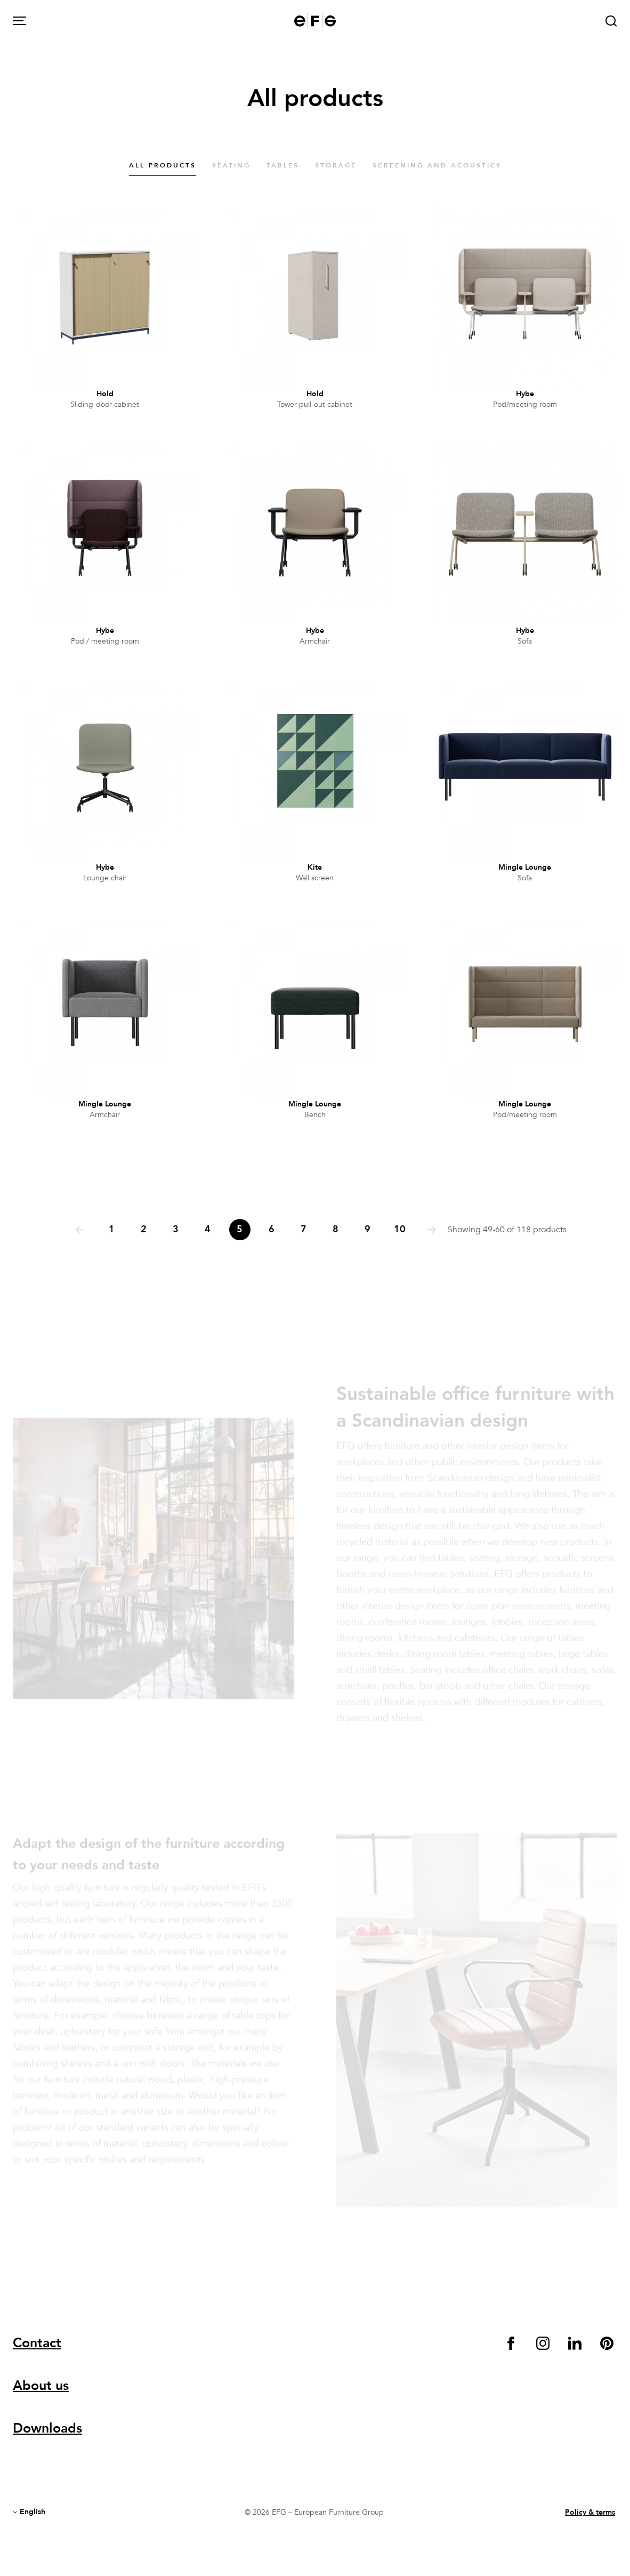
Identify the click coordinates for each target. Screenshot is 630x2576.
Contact (37, 2343)
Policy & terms (590, 2512)
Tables (282, 165)
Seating (231, 165)
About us (41, 2386)
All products (162, 165)
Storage (336, 165)
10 (400, 1229)
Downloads (47, 2428)
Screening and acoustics (437, 165)
